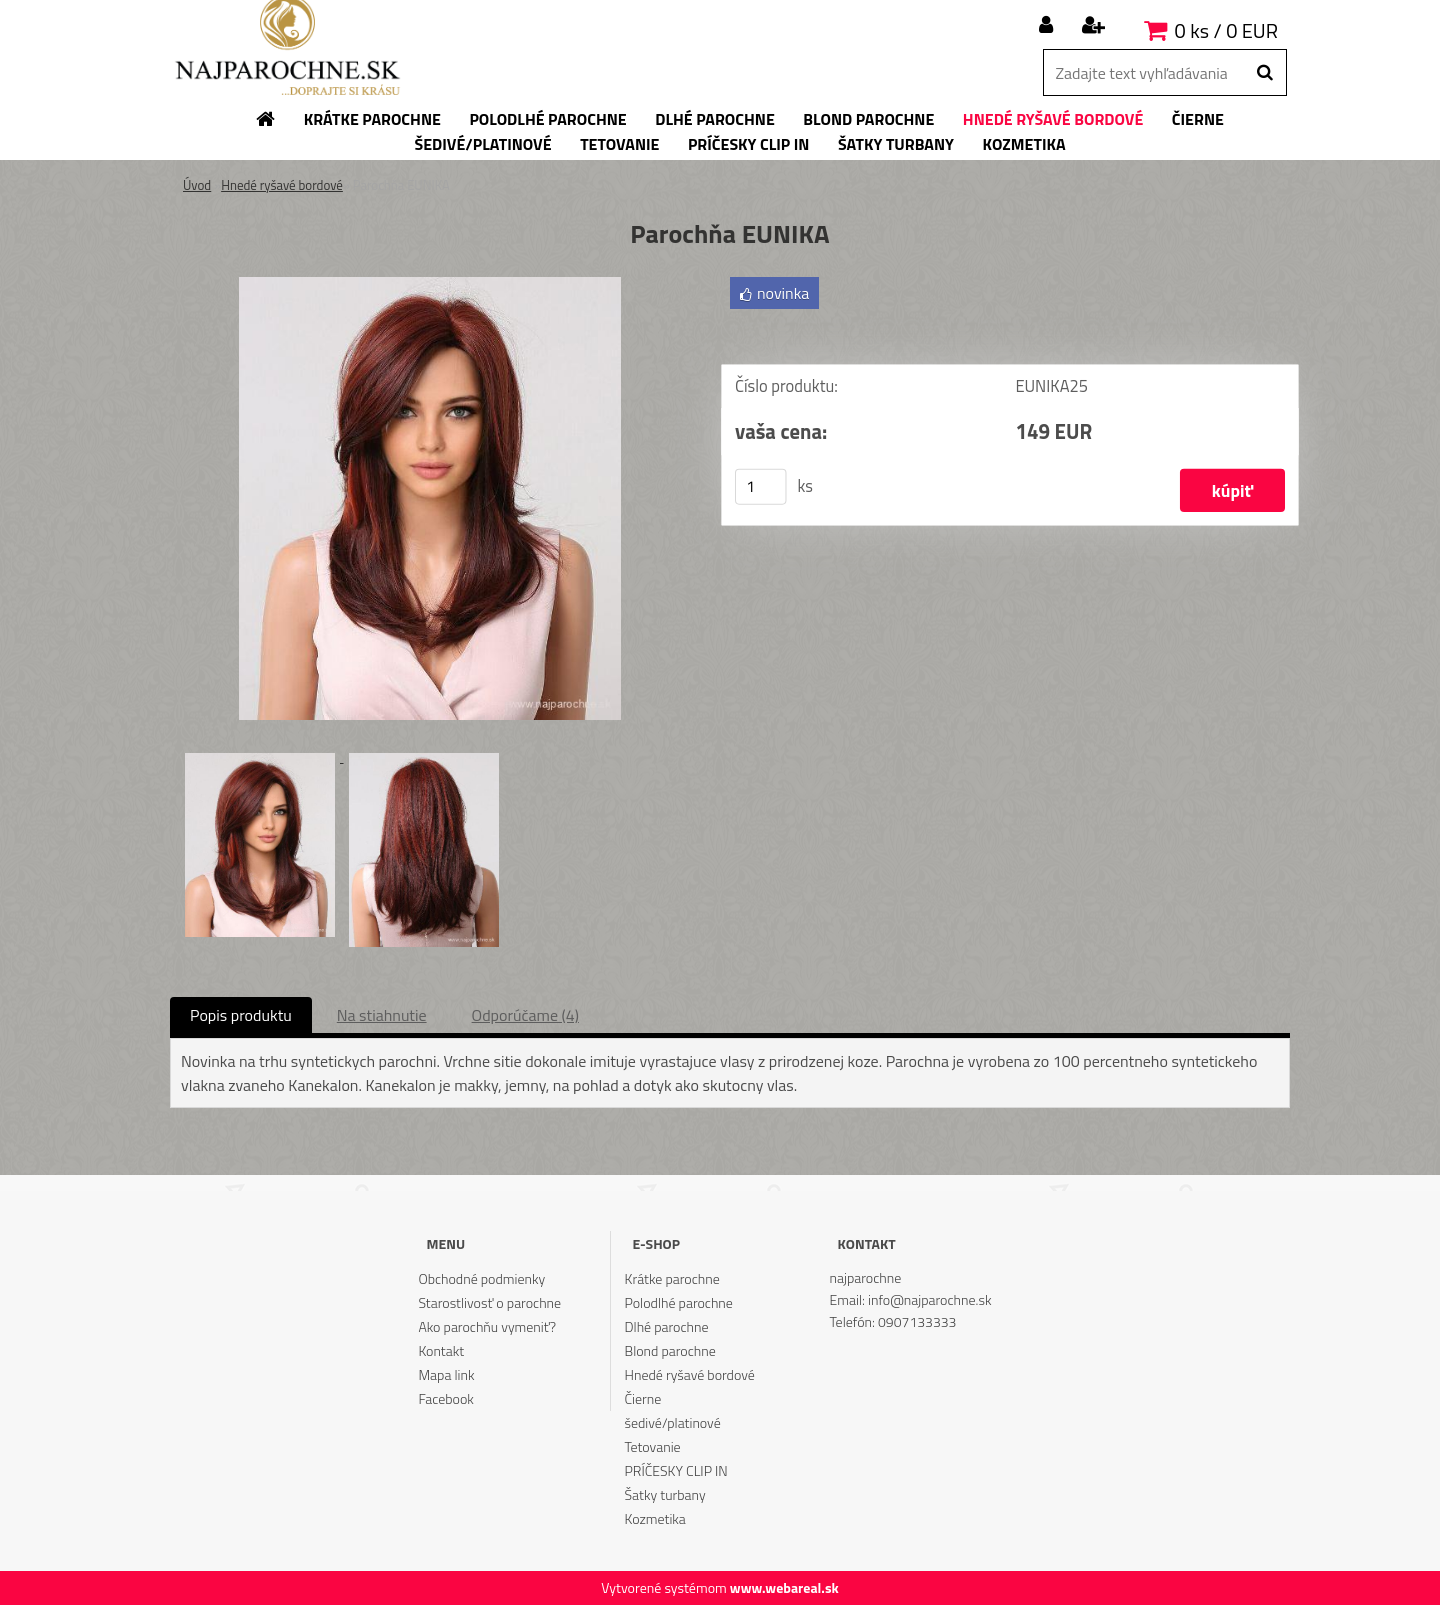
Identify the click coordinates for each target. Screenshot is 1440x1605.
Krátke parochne (672, 1278)
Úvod (197, 185)
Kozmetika (655, 1518)
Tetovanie (653, 1446)
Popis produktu (241, 1015)
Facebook (445, 1398)
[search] (1264, 73)
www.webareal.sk (784, 1587)
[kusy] (761, 489)
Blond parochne (670, 1350)
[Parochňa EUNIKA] (430, 285)
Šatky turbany (665, 1494)
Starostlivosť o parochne (489, 1302)
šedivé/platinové (673, 1422)
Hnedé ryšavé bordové (282, 185)
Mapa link (446, 1374)
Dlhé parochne (667, 1326)
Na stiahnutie (382, 1015)
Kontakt (441, 1350)
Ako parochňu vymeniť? (487, 1326)
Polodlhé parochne (679, 1302)
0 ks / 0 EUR (1226, 30)
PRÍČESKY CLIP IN (676, 1470)
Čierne (643, 1398)
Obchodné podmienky (481, 1278)
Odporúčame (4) (525, 1015)
